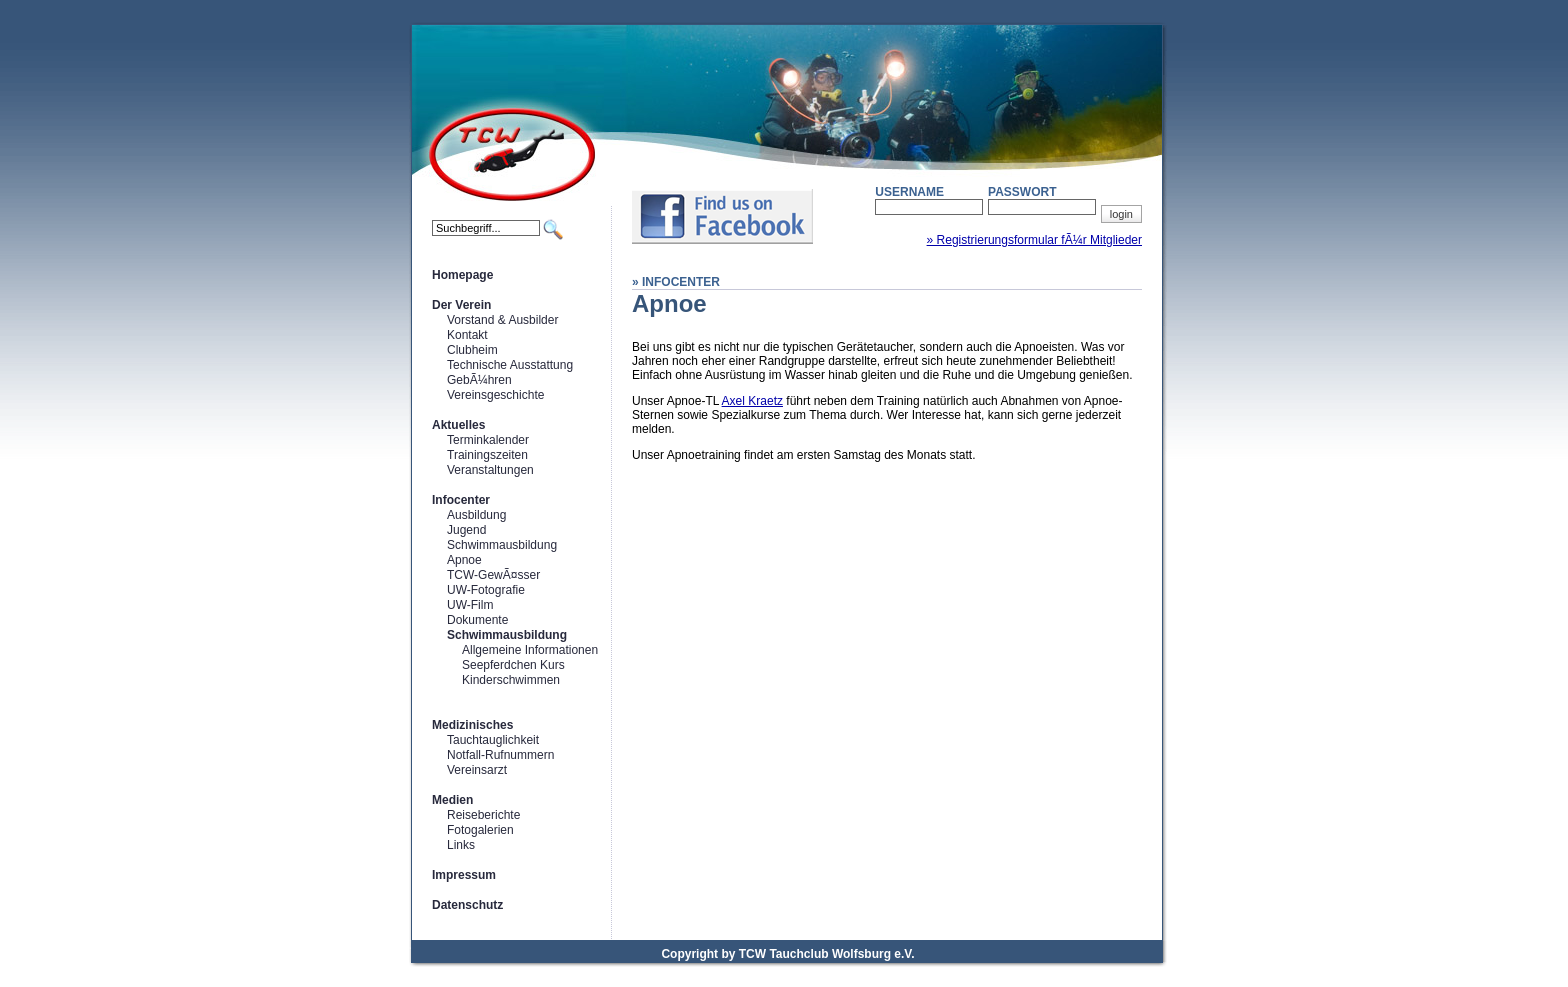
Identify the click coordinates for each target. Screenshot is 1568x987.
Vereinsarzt (477, 770)
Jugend (466, 530)
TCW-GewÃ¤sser (493, 575)
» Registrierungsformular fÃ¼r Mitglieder (1034, 240)
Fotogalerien (480, 830)
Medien (452, 800)
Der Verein (461, 305)
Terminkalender (488, 440)
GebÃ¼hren (479, 380)
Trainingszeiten (487, 455)
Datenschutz (467, 905)
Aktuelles (458, 425)
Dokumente (477, 620)
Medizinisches (472, 725)
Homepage (462, 275)
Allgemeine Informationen (530, 650)
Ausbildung (476, 515)
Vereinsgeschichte (495, 395)
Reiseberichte (483, 815)
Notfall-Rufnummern (500, 755)
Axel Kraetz (752, 401)
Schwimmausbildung (502, 545)
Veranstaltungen (490, 470)
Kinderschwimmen (511, 680)
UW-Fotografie (486, 590)
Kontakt (467, 335)
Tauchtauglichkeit (493, 740)
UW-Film (470, 605)
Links (461, 845)
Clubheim (472, 350)
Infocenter (461, 500)
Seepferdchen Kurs (513, 665)
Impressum (464, 875)
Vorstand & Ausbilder (502, 320)
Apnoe (464, 560)
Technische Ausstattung (510, 365)
